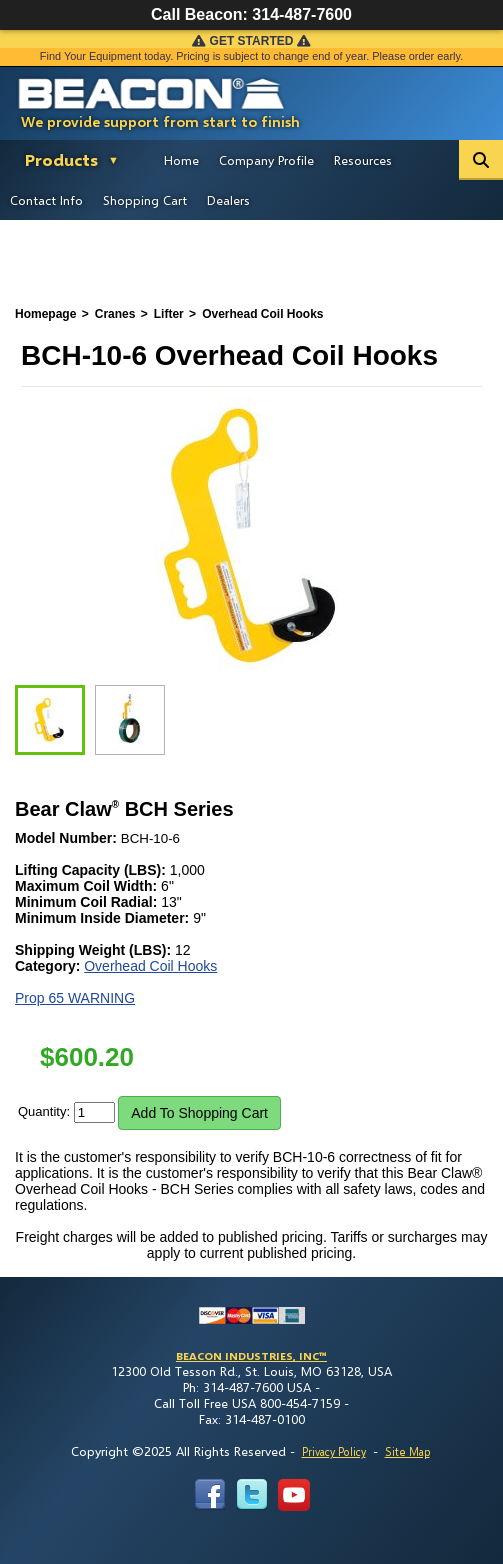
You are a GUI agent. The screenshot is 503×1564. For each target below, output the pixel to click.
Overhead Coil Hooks (150, 966)
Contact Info (46, 200)
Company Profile (266, 160)
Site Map (407, 1451)
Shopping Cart (145, 200)
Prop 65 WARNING (75, 998)
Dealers (228, 200)
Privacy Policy (334, 1451)
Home (181, 160)
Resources (363, 160)
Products (61, 159)
